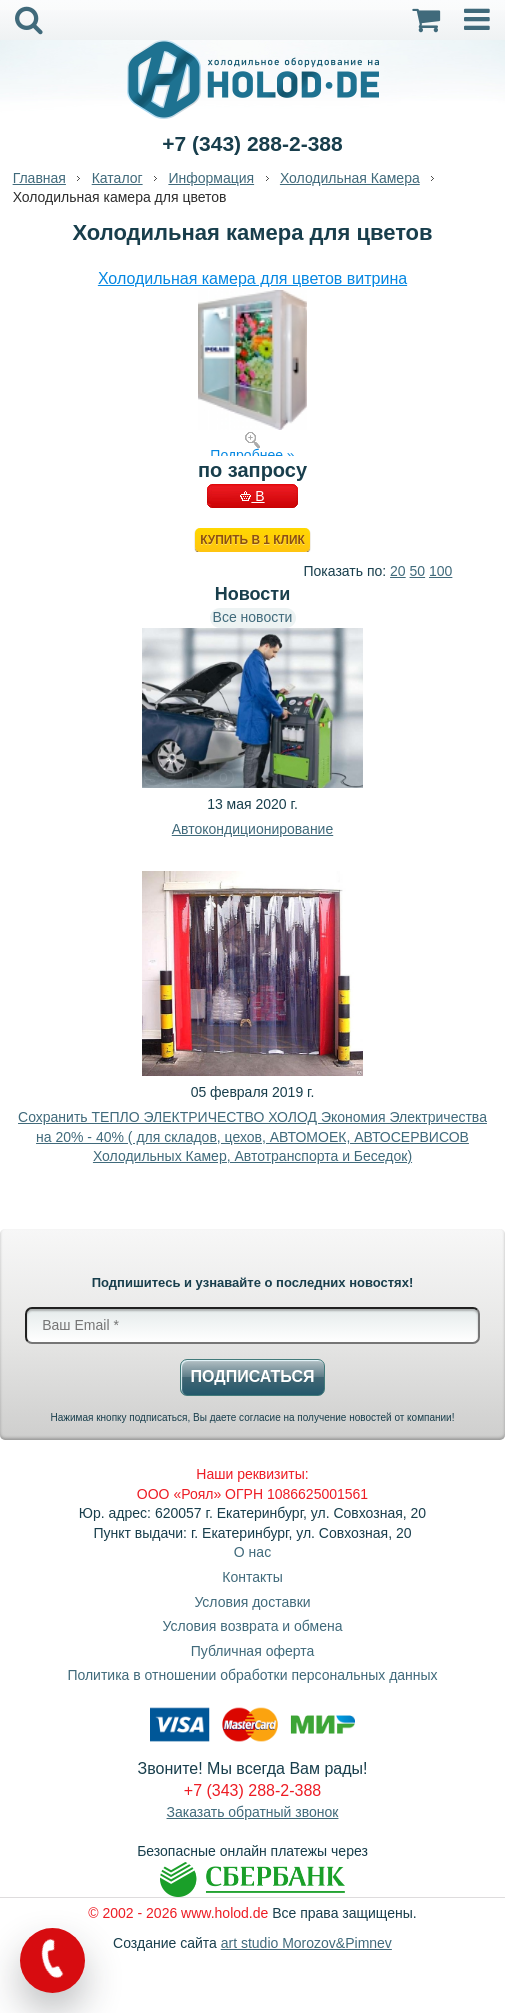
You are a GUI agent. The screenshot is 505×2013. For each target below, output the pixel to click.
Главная (39, 178)
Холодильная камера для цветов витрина (252, 278)
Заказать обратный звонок (253, 1812)
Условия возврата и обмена (253, 1626)
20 (398, 571)
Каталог (117, 178)
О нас (252, 1552)
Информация (211, 178)
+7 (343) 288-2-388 (252, 143)
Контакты (252, 1577)
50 (418, 571)
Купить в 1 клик (252, 540)
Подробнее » (252, 454)
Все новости (253, 617)
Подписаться (253, 1376)
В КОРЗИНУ (252, 498)
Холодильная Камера (350, 178)
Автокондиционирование (252, 829)
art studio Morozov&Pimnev (306, 1943)
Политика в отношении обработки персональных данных (252, 1675)
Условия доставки (252, 1602)
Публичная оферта (253, 1651)
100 (440, 571)
